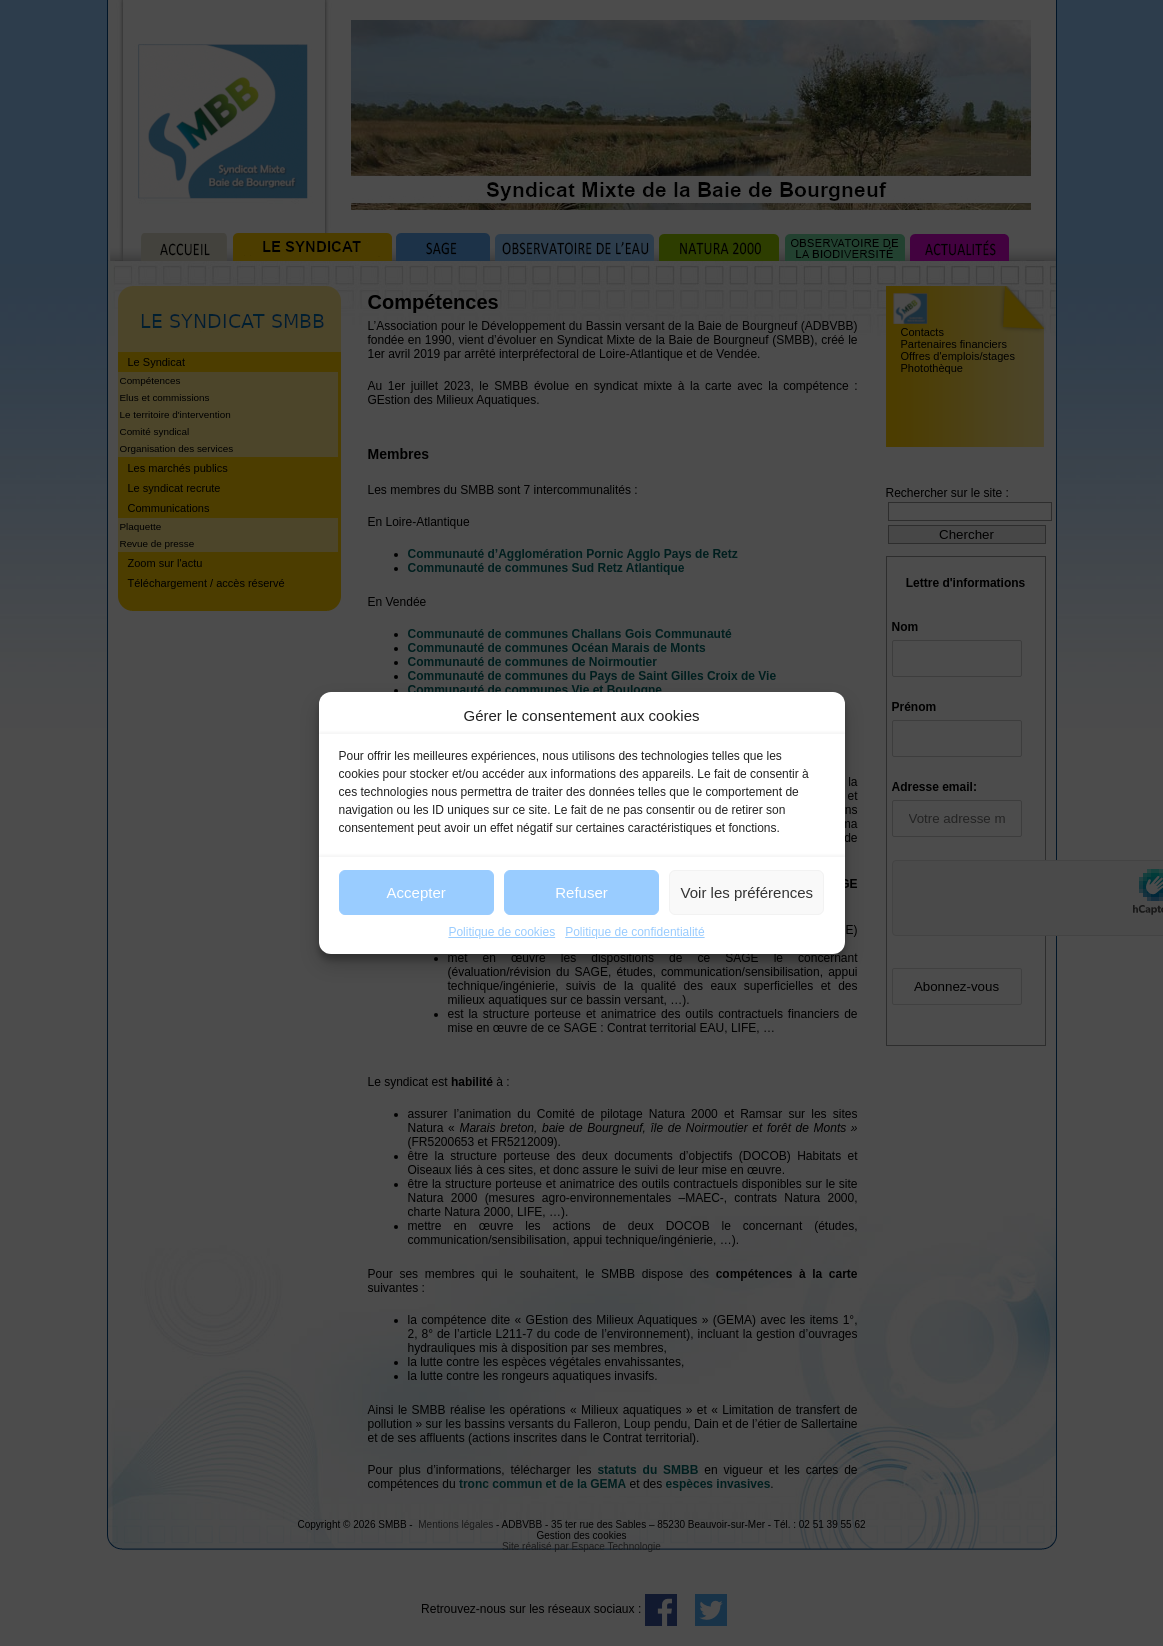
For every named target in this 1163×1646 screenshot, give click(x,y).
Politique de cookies (501, 932)
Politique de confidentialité (634, 932)
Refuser (581, 892)
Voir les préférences (747, 892)
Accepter (416, 892)
